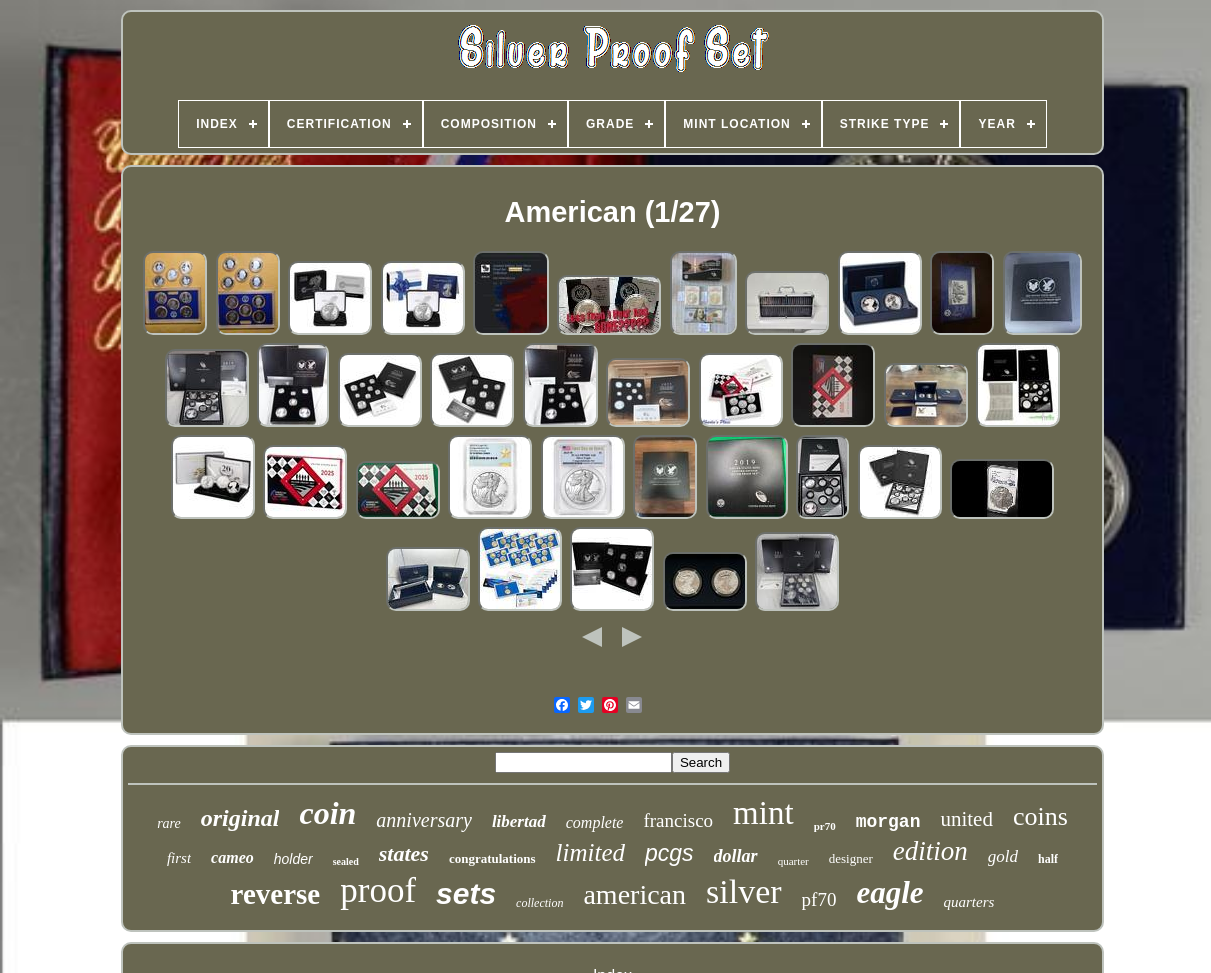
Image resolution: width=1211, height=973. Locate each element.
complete (595, 822)
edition (930, 851)
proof (378, 890)
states (404, 853)
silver (744, 891)
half (1048, 859)
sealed (346, 861)
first (179, 858)
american (634, 894)
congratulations (492, 858)
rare (169, 823)
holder (293, 859)
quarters (969, 902)
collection (539, 903)
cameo (232, 857)
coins (1040, 816)
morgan (888, 822)
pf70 (819, 899)
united (966, 819)
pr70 (825, 826)
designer (851, 858)
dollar (736, 856)
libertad (519, 821)
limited (590, 852)
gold (1003, 856)
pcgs (669, 853)
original (240, 818)
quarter (793, 861)
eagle (889, 892)
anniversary (424, 820)
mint (763, 813)
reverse (276, 894)
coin (327, 813)
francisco (678, 820)
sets (466, 893)
